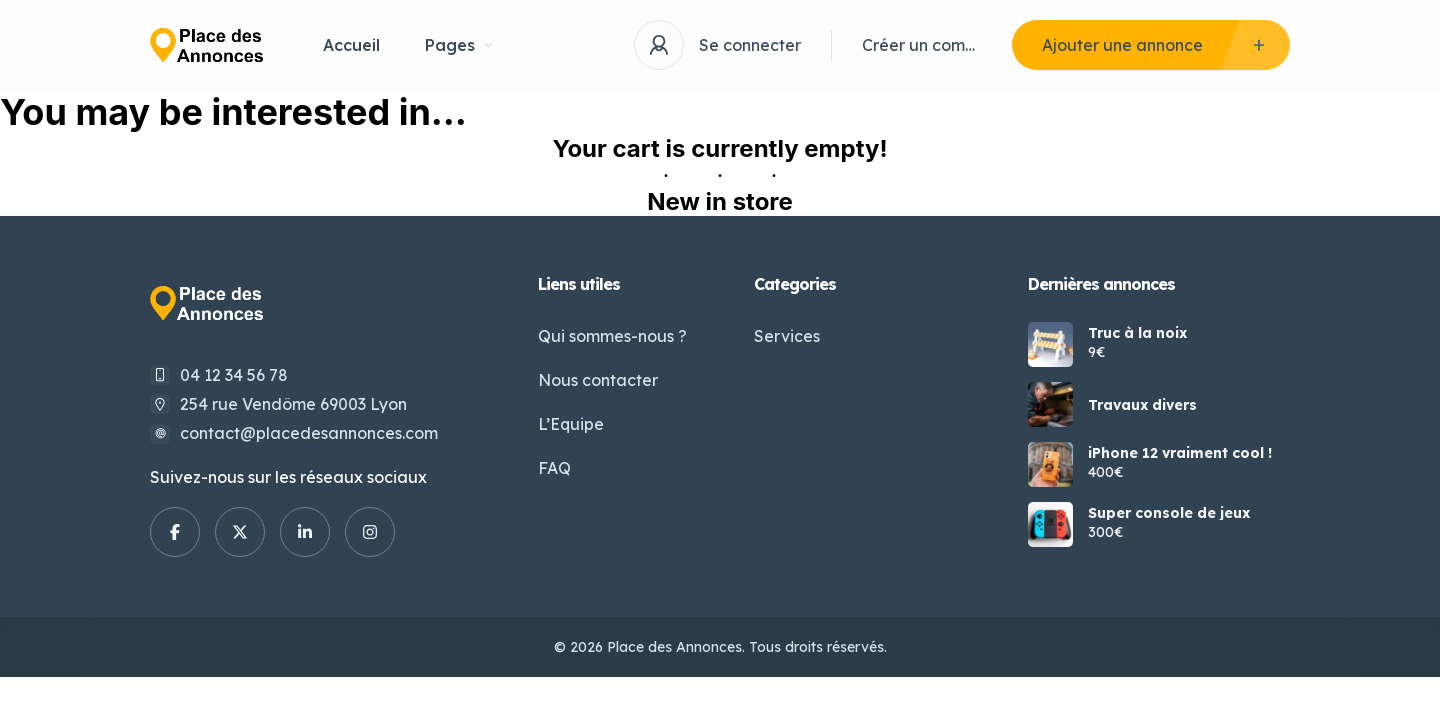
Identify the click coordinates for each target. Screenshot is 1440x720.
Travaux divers (1142, 405)
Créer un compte (922, 45)
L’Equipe (571, 424)
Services (787, 336)
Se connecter (750, 45)
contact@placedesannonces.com (309, 433)
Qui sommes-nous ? (612, 336)
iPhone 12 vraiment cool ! (1180, 453)
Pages (458, 45)
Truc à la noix (1137, 333)
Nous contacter (598, 380)
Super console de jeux (1169, 513)
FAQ (554, 468)
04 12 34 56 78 (234, 375)
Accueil (351, 45)
